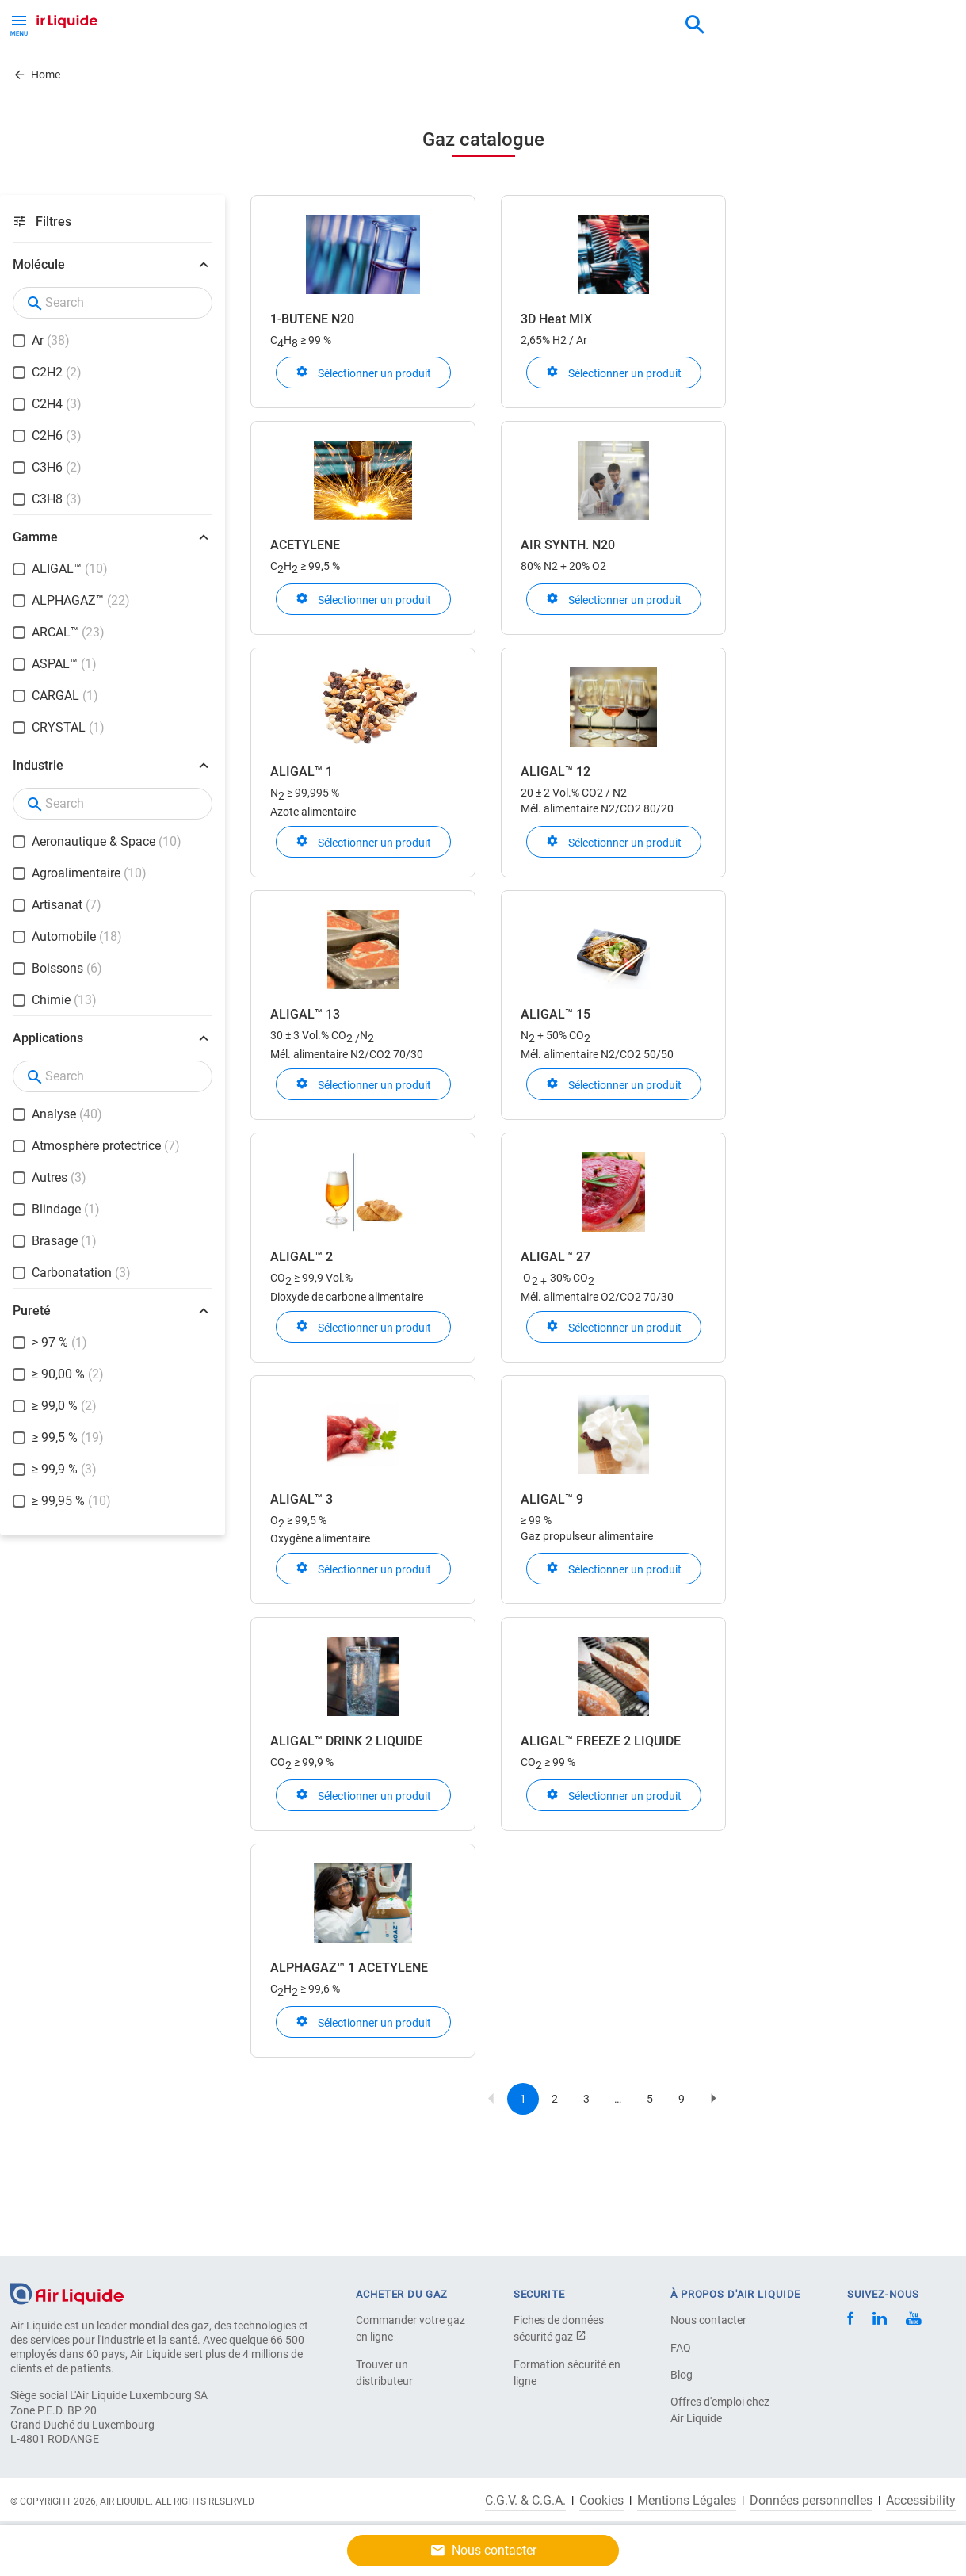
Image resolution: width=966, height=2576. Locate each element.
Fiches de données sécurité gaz (559, 2328)
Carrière (339, 72)
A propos (267, 72)
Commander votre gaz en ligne (410, 2328)
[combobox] (695, 25)
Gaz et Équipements (83, 72)
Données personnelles (811, 2500)
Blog (681, 2374)
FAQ (680, 2347)
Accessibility (921, 2500)
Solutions (190, 72)
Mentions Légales (686, 2500)
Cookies (601, 2500)
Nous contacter (708, 2320)
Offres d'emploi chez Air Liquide (719, 2410)
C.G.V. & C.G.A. (525, 2500)
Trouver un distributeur (384, 2372)
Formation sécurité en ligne (567, 2372)
